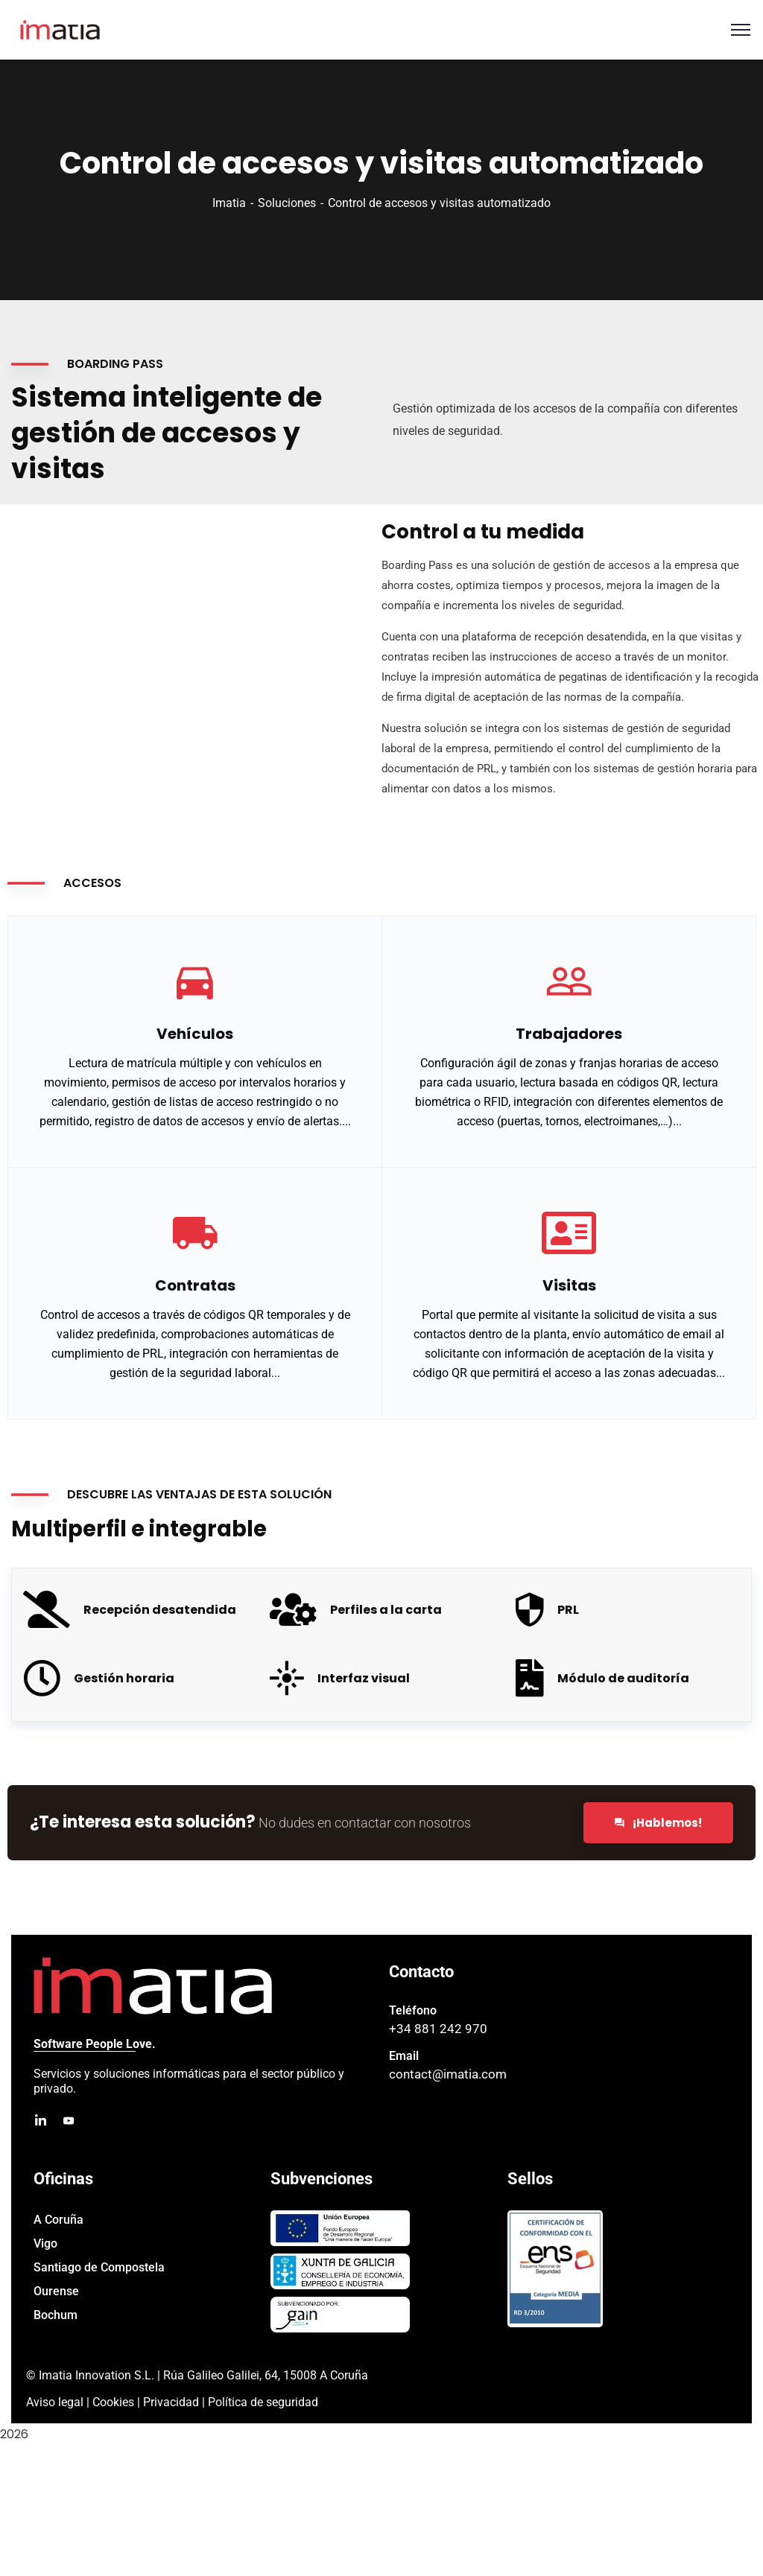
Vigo (45, 2243)
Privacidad (171, 2402)
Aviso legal (54, 2402)
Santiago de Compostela (99, 2267)
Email (404, 2056)
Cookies (113, 2402)
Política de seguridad (263, 2402)
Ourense (56, 2291)
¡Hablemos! (658, 1823)
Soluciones (287, 203)
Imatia (229, 203)
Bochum (55, 2315)
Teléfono (413, 2010)
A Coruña (58, 2220)
